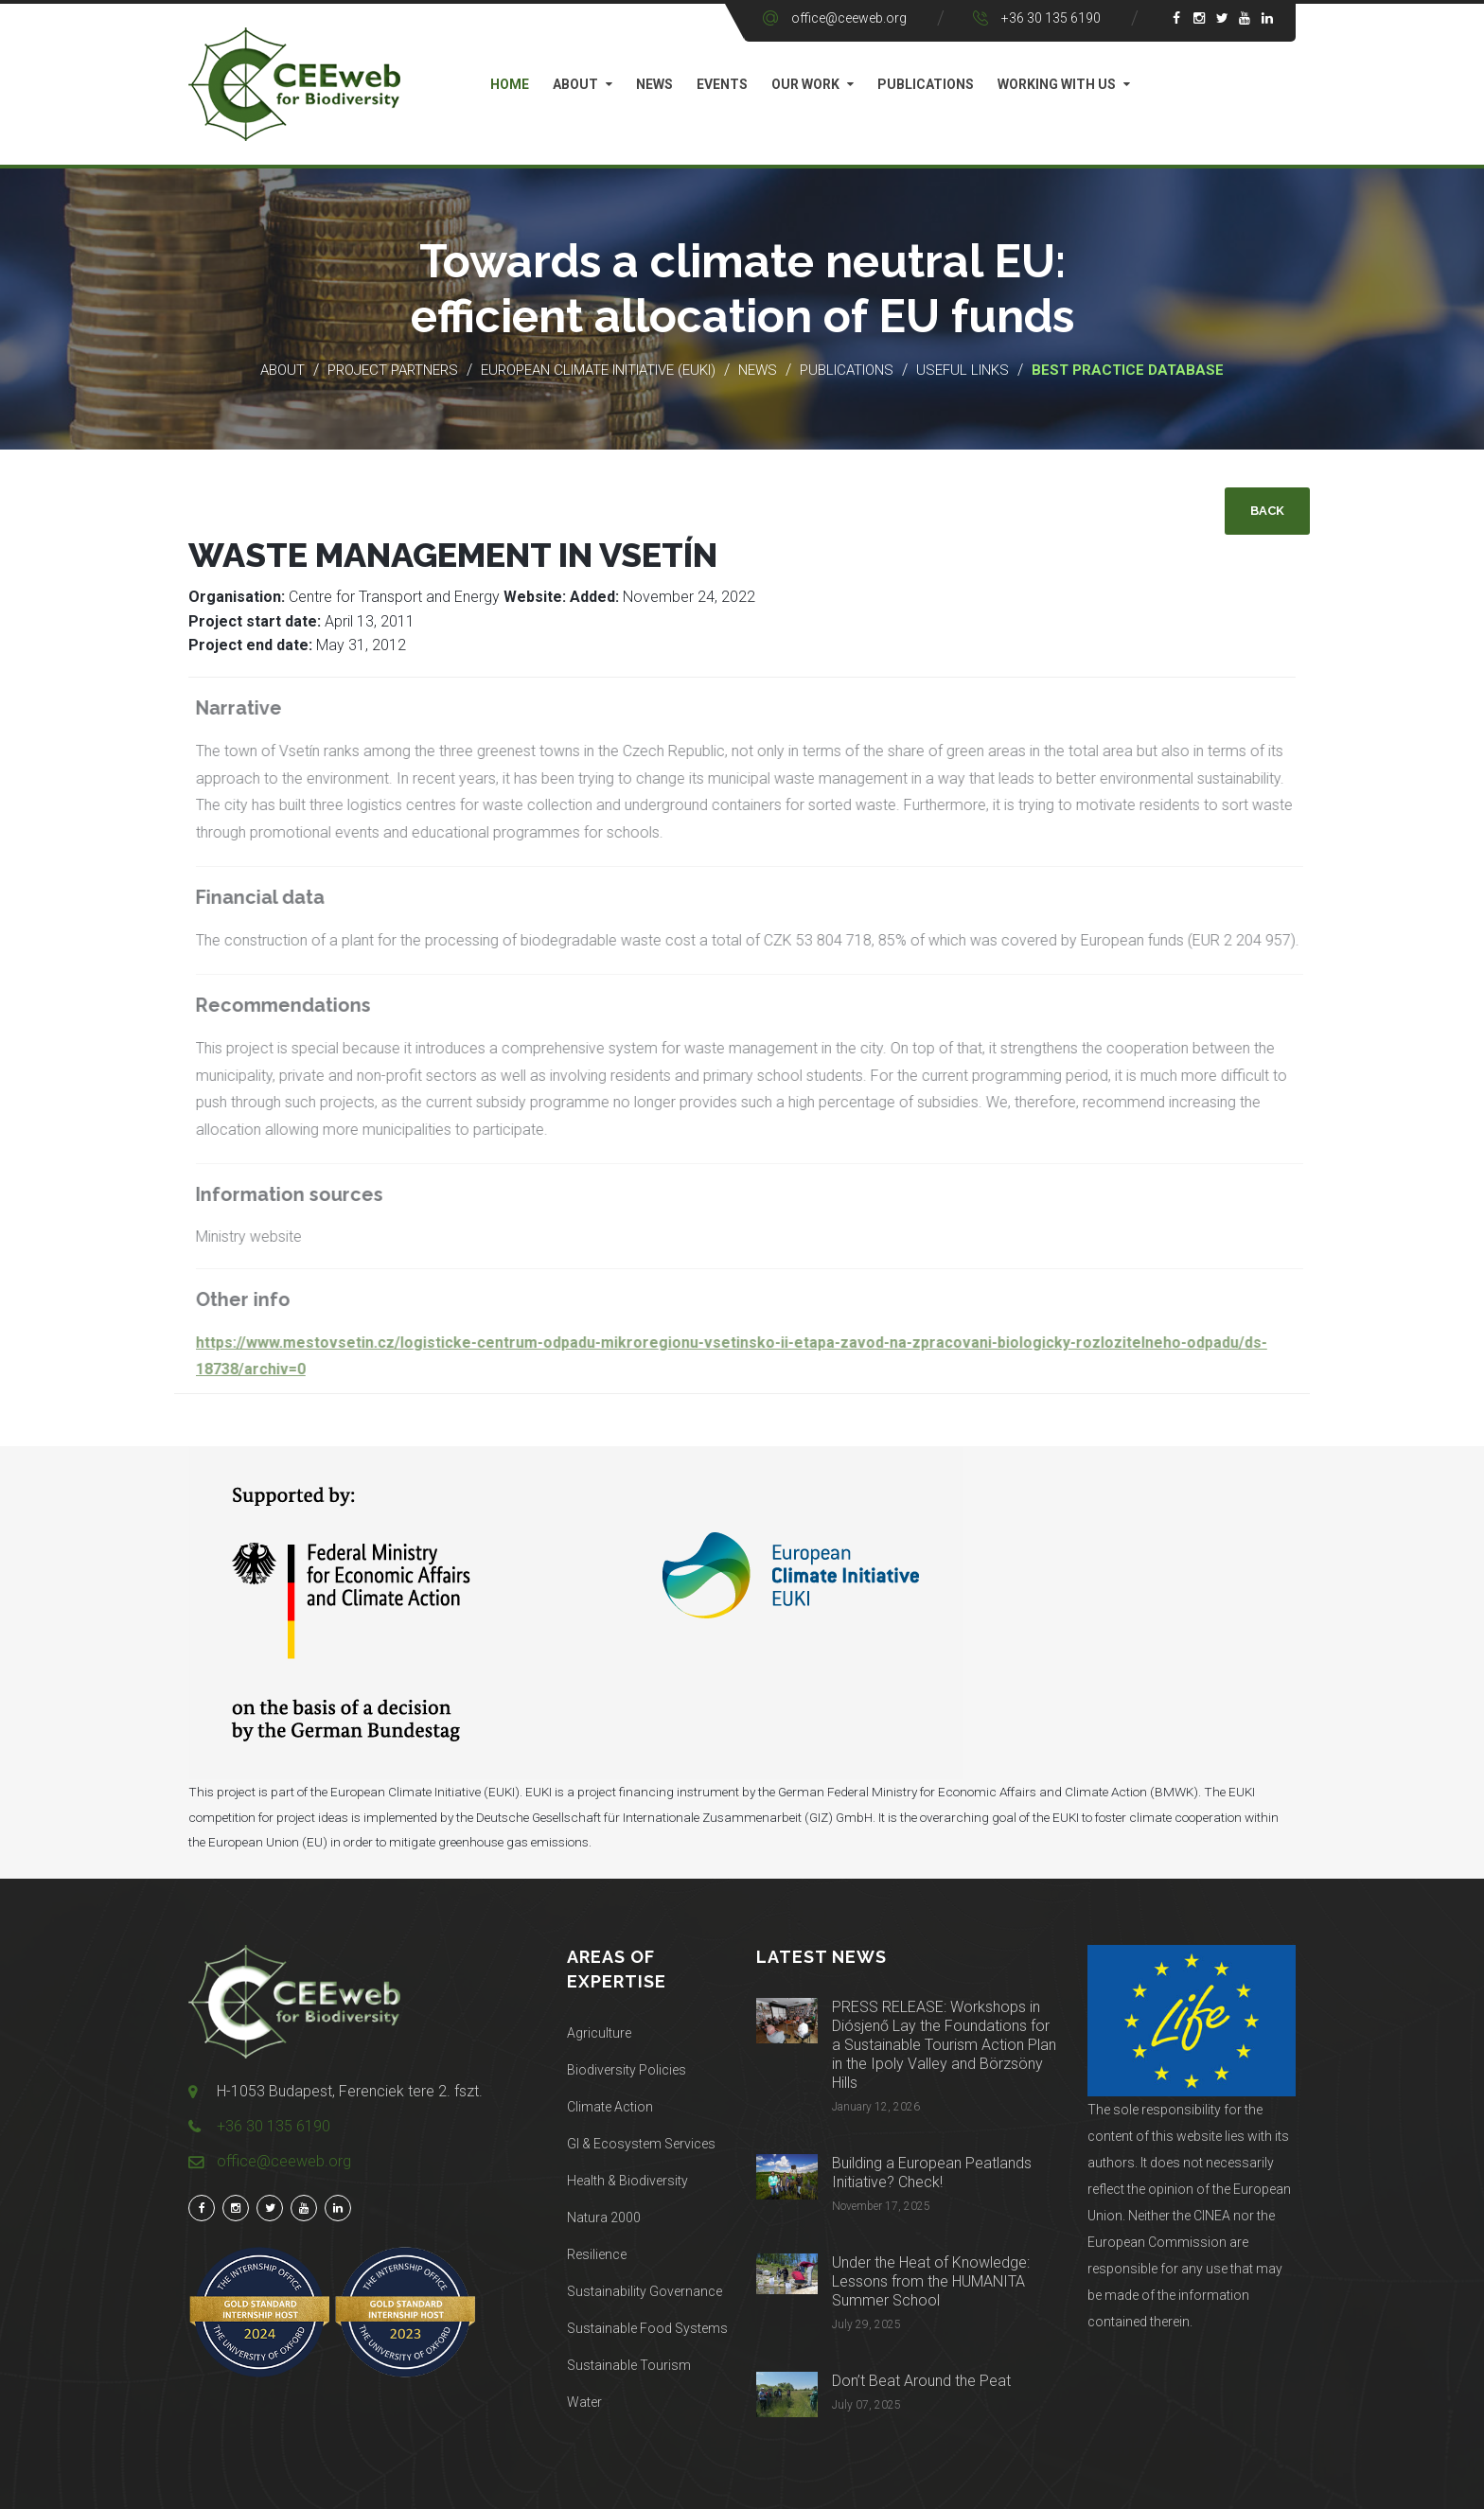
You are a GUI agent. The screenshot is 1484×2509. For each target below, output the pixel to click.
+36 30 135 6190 (1051, 18)
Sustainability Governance (644, 2291)
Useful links (964, 370)
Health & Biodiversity (627, 2180)
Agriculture (599, 2033)
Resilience (597, 2254)
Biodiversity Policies (626, 2069)
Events (722, 84)
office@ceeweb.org (849, 18)
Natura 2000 (604, 2217)
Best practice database (1128, 370)
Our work (805, 84)
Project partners (392, 370)
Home (509, 84)
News (654, 84)
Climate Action (610, 2106)
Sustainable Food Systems (647, 2328)
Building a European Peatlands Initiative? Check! (932, 2172)
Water (584, 2402)
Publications (925, 84)
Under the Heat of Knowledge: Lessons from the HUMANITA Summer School (931, 2281)
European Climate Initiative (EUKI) (598, 370)
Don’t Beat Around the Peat (921, 2381)
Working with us (1057, 84)
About (575, 84)
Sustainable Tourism (629, 2365)
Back (1267, 511)
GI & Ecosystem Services (641, 2143)
